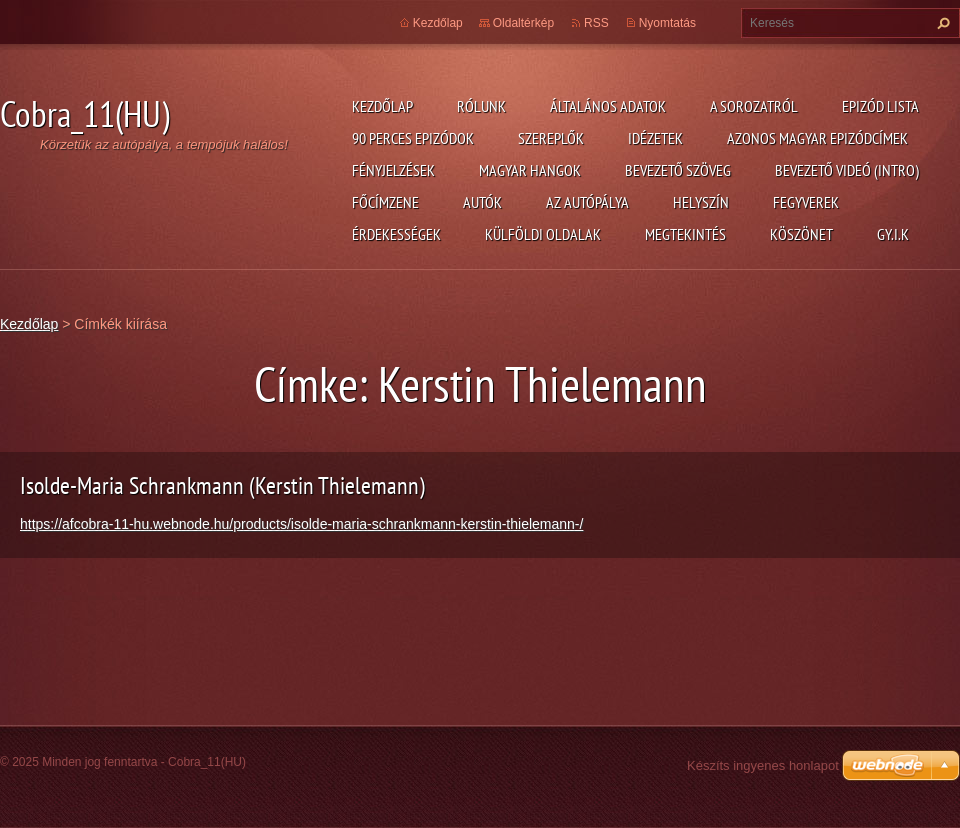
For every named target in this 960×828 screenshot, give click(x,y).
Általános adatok (608, 106)
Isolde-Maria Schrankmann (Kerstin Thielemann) (222, 485)
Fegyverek (806, 202)
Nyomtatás (667, 23)
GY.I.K (893, 234)
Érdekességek (396, 234)
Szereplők (551, 138)
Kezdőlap (382, 106)
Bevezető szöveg (678, 170)
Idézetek (655, 138)
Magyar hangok (530, 170)
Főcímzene (385, 202)
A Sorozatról (754, 106)
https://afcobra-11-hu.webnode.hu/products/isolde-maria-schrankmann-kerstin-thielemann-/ (301, 524)
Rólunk (481, 106)
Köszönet (801, 234)
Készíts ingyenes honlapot (763, 765)
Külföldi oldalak (543, 234)
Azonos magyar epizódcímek (817, 138)
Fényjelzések (393, 170)
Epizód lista (880, 106)
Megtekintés (685, 234)
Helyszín (701, 202)
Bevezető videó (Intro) (847, 170)
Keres (941, 23)
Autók (482, 202)
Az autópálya (587, 202)
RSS (596, 23)
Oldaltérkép (523, 23)
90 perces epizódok (413, 138)
